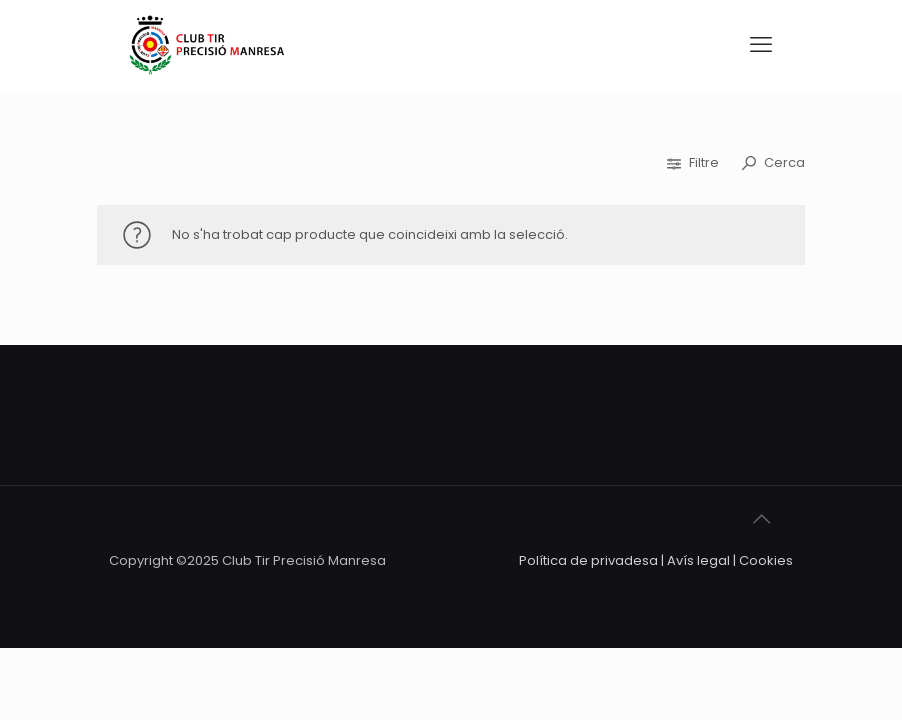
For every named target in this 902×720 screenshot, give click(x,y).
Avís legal (698, 560)
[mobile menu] (761, 45)
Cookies (766, 560)
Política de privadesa (588, 560)
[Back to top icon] (772, 528)
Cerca (773, 162)
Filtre (694, 162)
